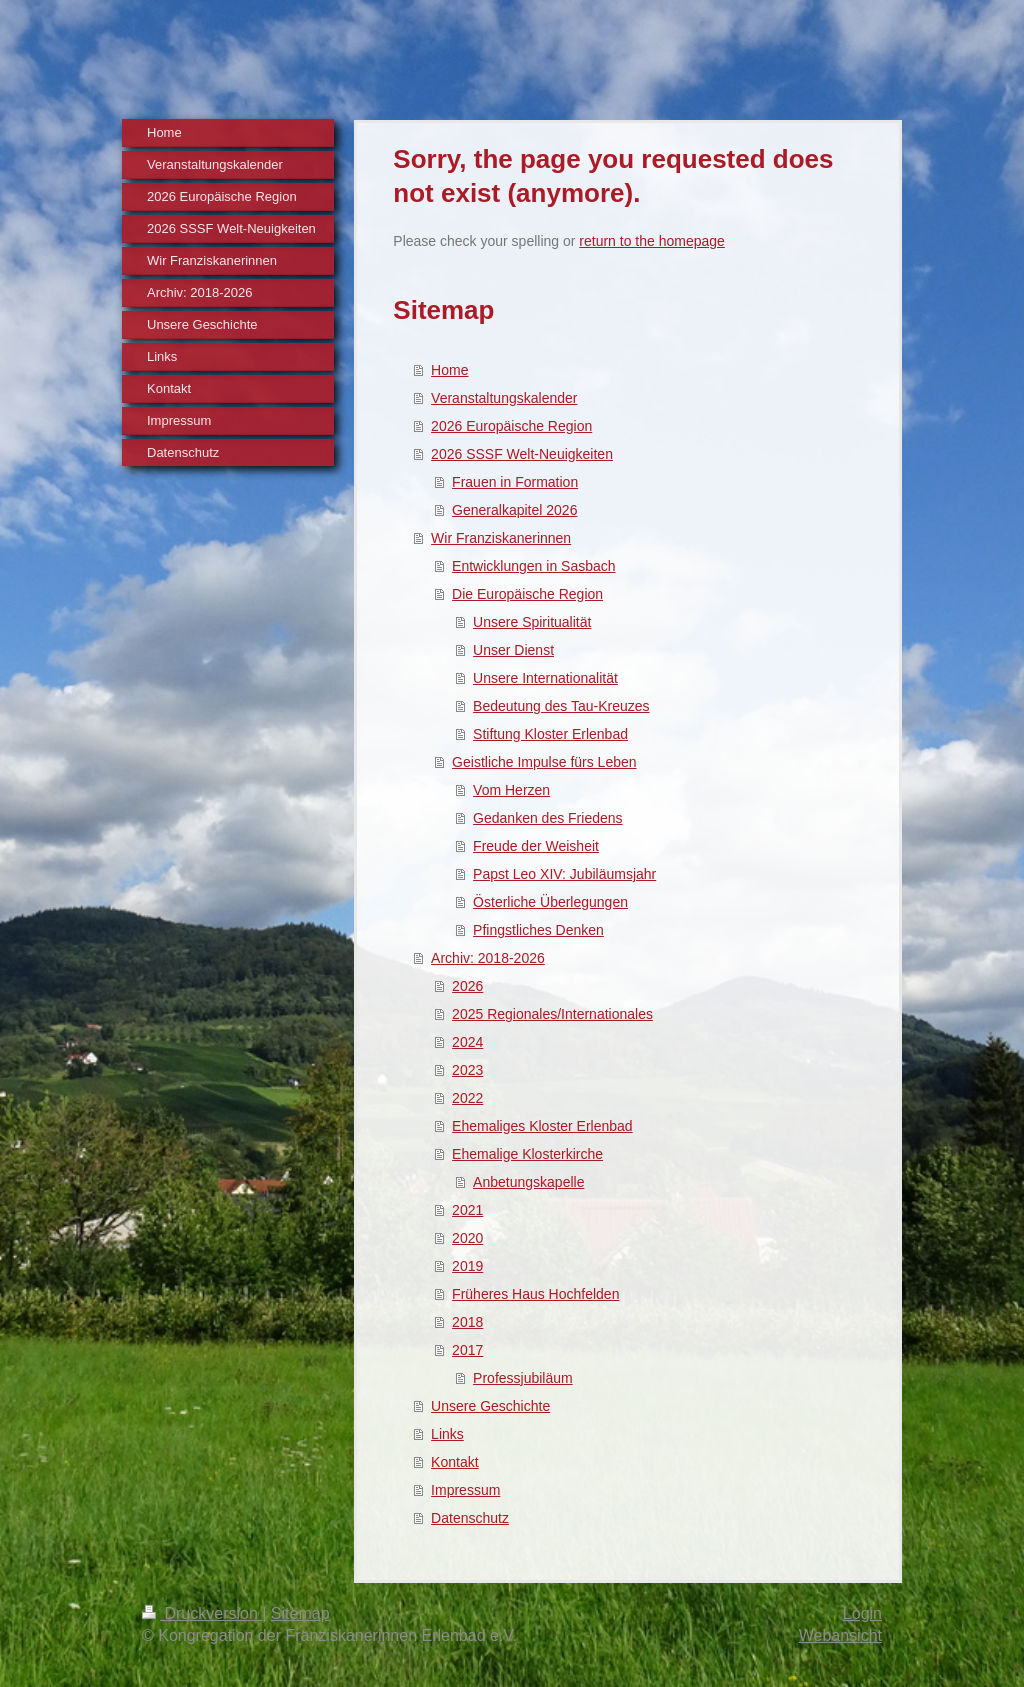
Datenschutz (470, 1518)
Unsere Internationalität (545, 678)
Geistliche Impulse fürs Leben (544, 762)
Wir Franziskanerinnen (501, 538)
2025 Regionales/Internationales (552, 1014)
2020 (467, 1238)
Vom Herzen (511, 790)
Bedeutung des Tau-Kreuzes (561, 706)
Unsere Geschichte (490, 1406)
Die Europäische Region (527, 594)
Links (447, 1434)
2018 (467, 1322)
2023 (467, 1070)
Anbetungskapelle (528, 1182)
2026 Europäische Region (511, 426)
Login (862, 1613)
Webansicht (840, 1635)
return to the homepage (652, 241)
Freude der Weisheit (536, 846)
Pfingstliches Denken (538, 930)
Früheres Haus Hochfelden (535, 1294)
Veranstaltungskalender (504, 398)
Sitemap (300, 1613)
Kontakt (454, 1462)
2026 (467, 986)
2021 (467, 1210)
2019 (467, 1266)
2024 (467, 1042)
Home (449, 370)
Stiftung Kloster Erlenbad (550, 734)
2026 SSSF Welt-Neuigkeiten (522, 454)
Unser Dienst (513, 650)
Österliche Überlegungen (550, 902)
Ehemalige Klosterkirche (527, 1154)
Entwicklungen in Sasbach (533, 566)
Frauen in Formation (515, 482)
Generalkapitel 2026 (514, 510)
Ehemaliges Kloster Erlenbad (542, 1126)
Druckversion (202, 1613)
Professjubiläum (523, 1378)
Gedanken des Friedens (547, 818)
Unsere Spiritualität (532, 622)
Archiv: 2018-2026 (488, 958)
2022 (467, 1098)
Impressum (465, 1490)
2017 (467, 1350)
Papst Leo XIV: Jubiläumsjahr (564, 874)
